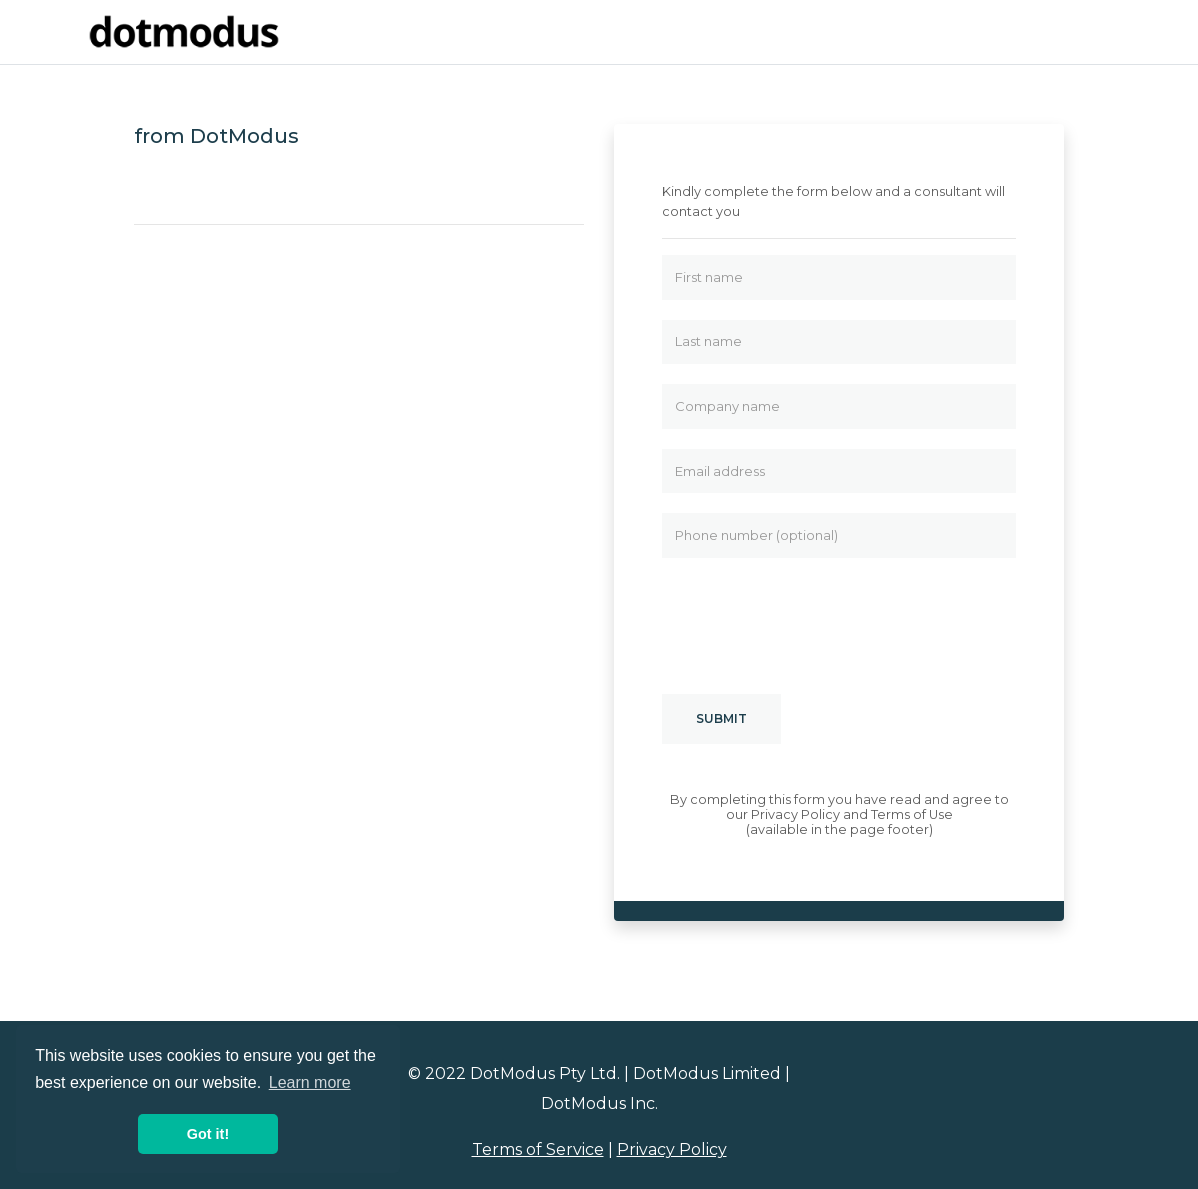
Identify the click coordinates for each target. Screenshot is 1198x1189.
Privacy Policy (672, 1149)
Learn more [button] (310, 1082)
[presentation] (814, 617)
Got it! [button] (208, 1134)
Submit (721, 718)
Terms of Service (538, 1149)
